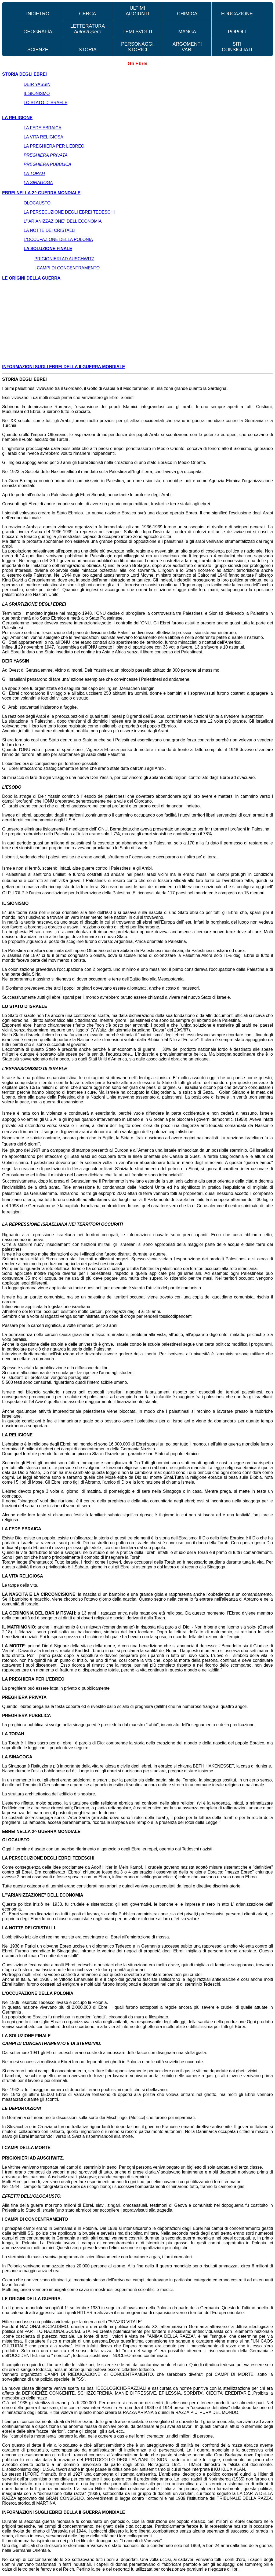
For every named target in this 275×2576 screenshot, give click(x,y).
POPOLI (237, 31)
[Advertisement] (137, 322)
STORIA (88, 49)
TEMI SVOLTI (137, 31)
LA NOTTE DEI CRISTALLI (49, 230)
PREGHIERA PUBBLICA (47, 164)
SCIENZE (37, 49)
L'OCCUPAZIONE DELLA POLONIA (58, 239)
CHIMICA (187, 13)
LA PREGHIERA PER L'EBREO (54, 146)
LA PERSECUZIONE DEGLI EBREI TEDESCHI (69, 212)
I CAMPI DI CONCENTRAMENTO (67, 268)
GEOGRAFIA (37, 31)
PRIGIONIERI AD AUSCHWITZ (64, 259)
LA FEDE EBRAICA (42, 128)
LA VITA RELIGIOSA (43, 137)
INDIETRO (37, 13)
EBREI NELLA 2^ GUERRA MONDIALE (41, 193)
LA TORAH (34, 173)
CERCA (87, 13)
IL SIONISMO (37, 93)
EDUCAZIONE (237, 13)
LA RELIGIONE (17, 117)
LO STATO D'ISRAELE (45, 102)
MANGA (187, 31)
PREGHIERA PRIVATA (45, 155)
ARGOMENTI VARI (187, 46)
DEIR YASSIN (37, 84)
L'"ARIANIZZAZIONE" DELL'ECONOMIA (63, 221)
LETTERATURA (87, 28)
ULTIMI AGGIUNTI (137, 10)
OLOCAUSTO (37, 203)
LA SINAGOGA (38, 182)
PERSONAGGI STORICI (137, 46)
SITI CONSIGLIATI (237, 46)
